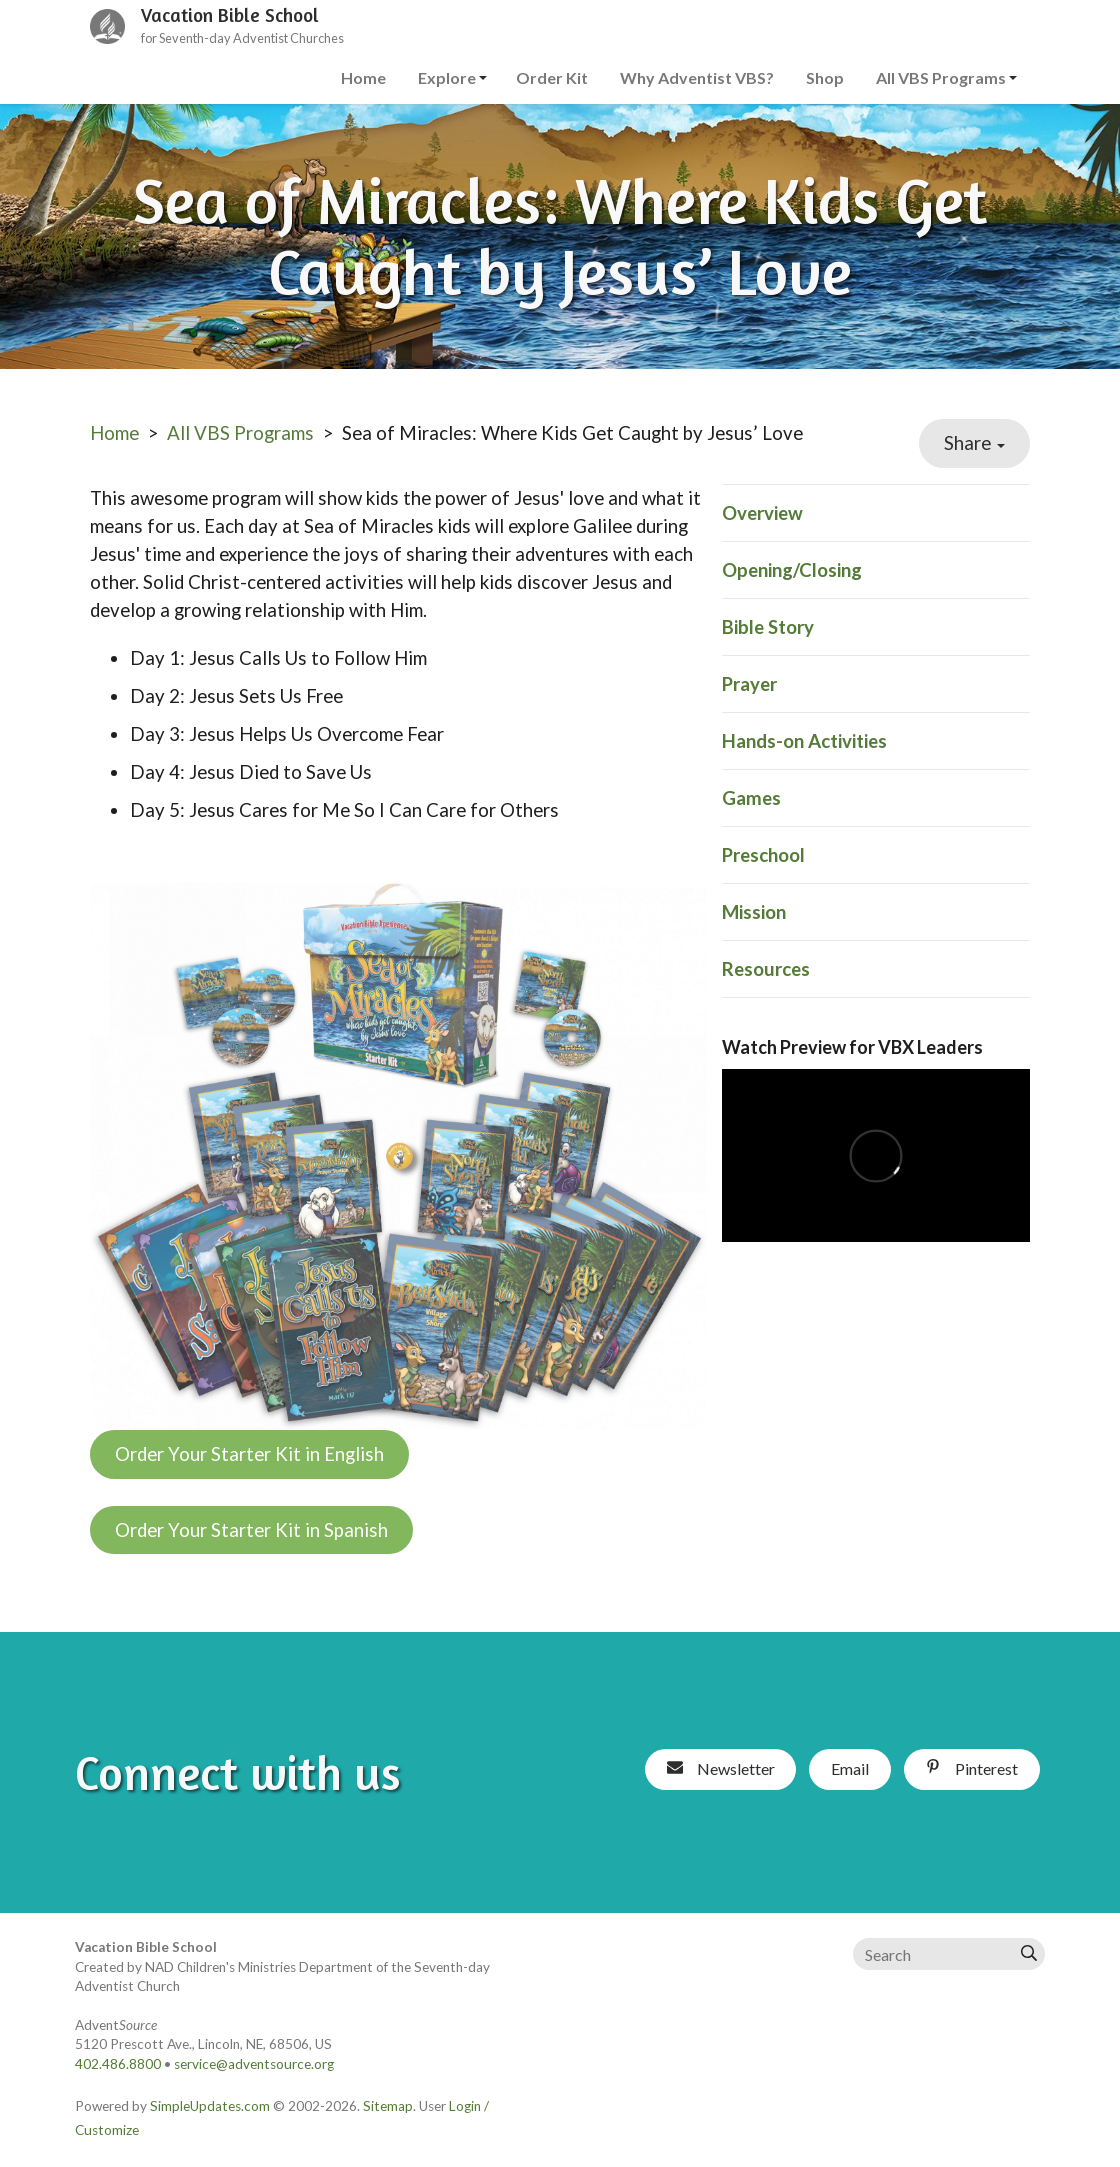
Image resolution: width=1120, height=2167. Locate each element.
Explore (447, 77)
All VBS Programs (941, 77)
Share (974, 443)
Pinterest (971, 1768)
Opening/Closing (792, 570)
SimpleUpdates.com (210, 2106)
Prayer (749, 684)
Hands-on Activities (804, 741)
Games (751, 798)
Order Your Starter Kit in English (249, 1454)
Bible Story (768, 627)
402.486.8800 (118, 2064)
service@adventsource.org (254, 2064)
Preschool (763, 855)
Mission (754, 912)
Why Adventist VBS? (697, 77)
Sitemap (388, 2106)
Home (363, 77)
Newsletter (721, 1768)
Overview (762, 513)
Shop (825, 77)
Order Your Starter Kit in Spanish (251, 1530)
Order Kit (552, 77)
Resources (766, 969)
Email (850, 1768)
